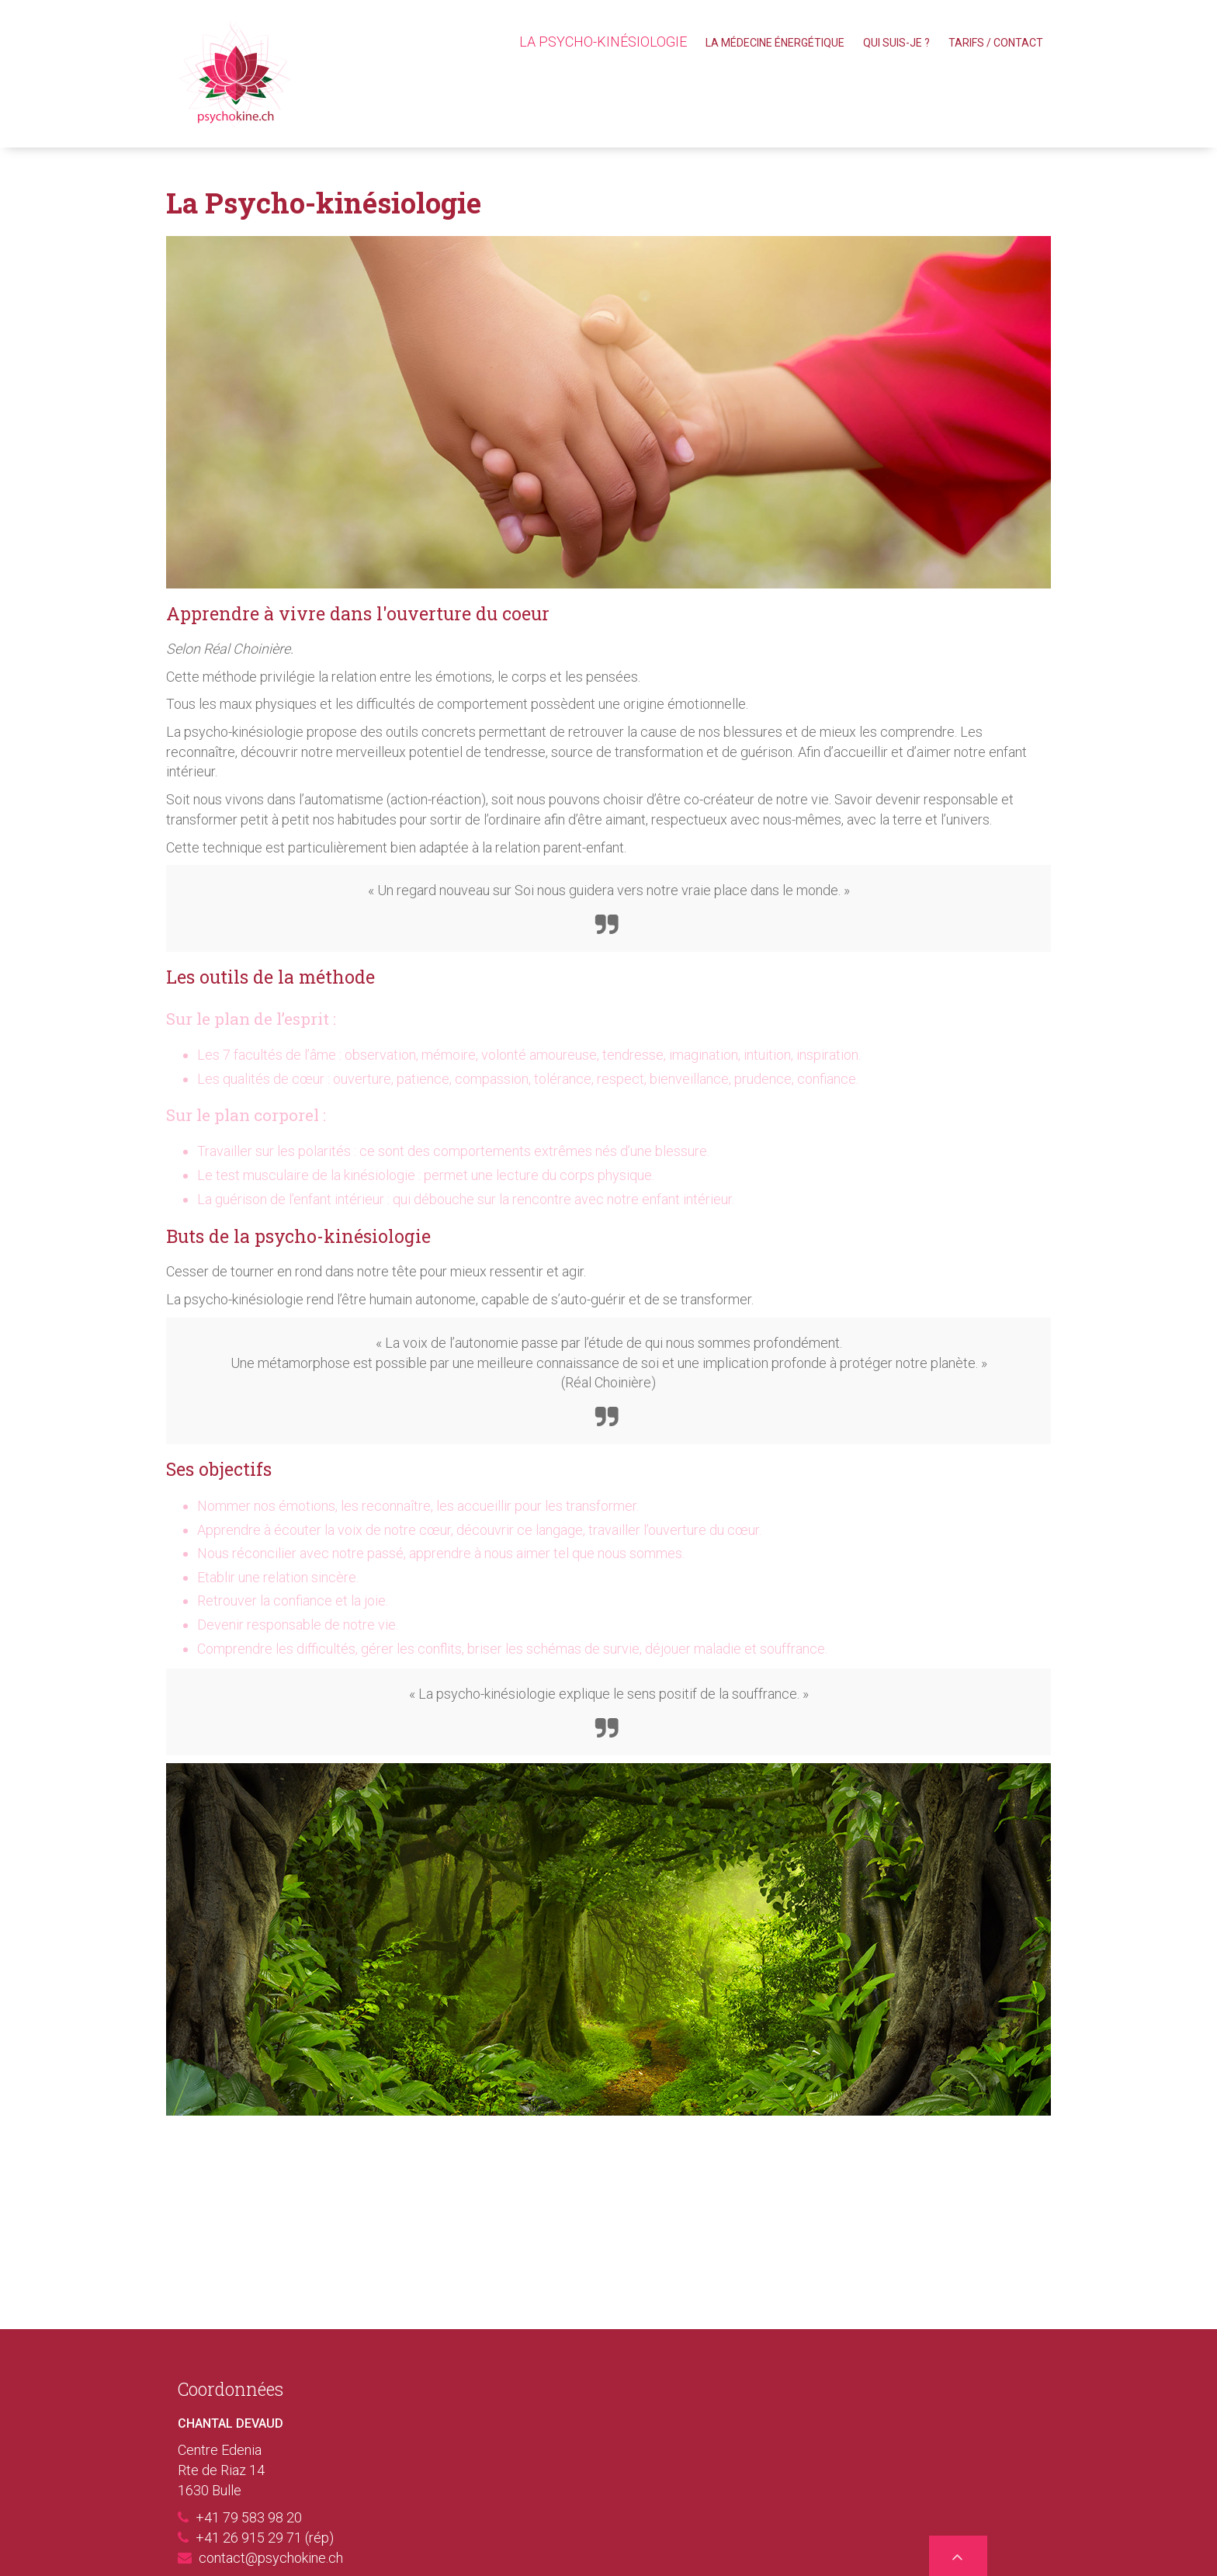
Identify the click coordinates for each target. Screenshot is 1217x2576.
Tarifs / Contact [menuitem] (995, 42)
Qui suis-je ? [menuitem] (896, 42)
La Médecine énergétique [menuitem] (775, 42)
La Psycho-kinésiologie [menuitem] (603, 41)
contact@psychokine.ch (271, 2559)
